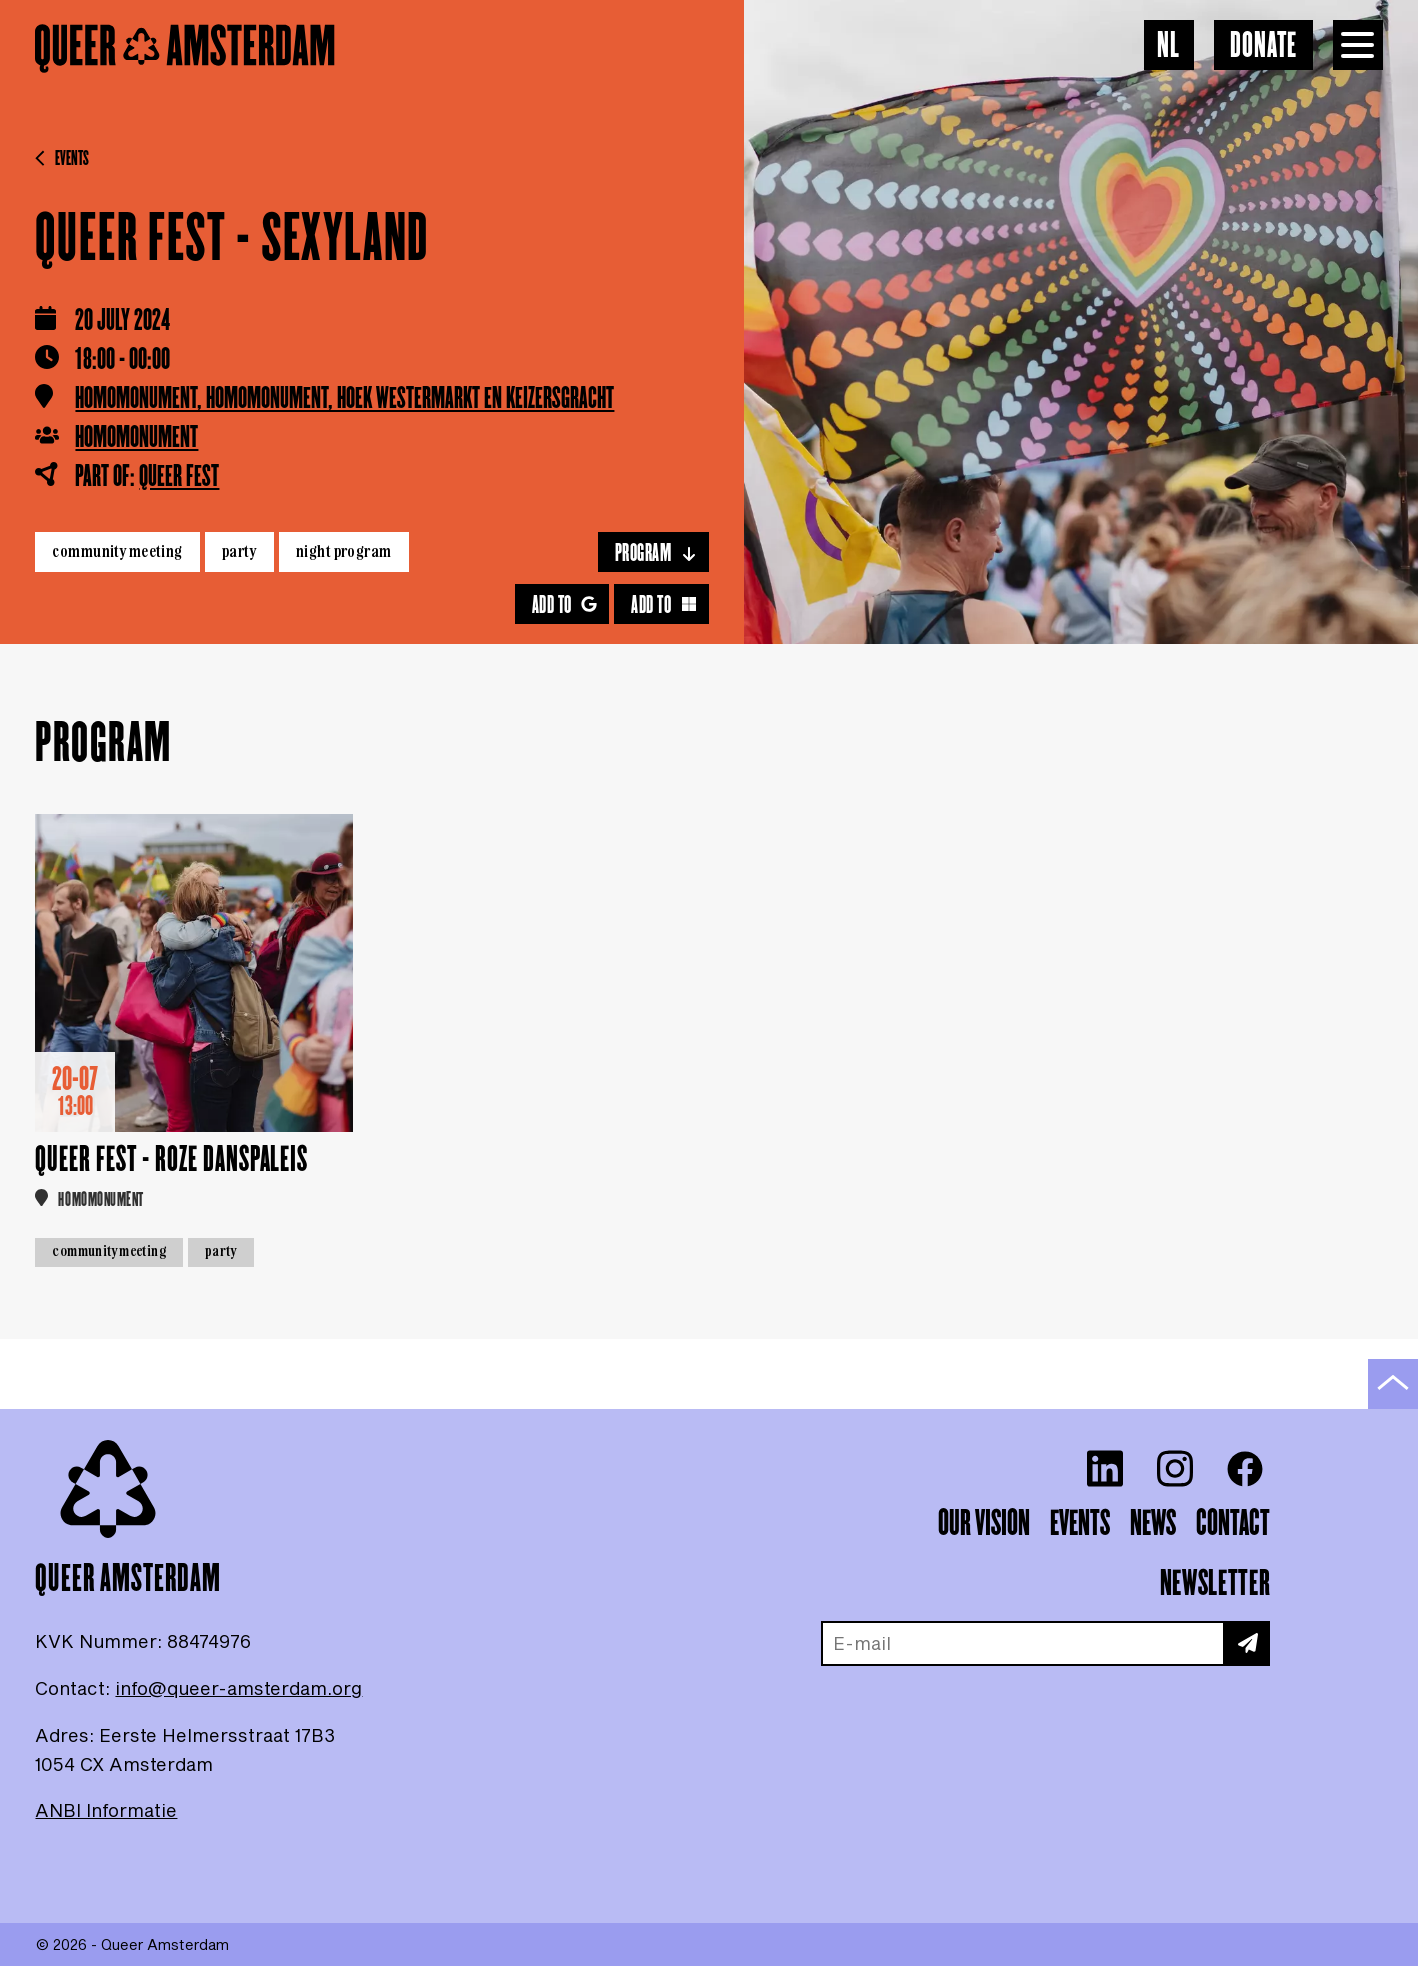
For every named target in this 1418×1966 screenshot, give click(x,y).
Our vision (984, 1524)
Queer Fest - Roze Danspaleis (171, 1160)
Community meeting (117, 551)
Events (62, 159)
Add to (565, 605)
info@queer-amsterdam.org (238, 1688)
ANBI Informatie (106, 1810)
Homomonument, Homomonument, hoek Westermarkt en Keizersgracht (344, 399)
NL (1168, 46)
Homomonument (136, 438)
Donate (1263, 46)
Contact (1233, 1524)
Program (656, 553)
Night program (344, 551)
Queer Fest (179, 477)
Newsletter (1215, 1584)
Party (239, 551)
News (1153, 1524)
